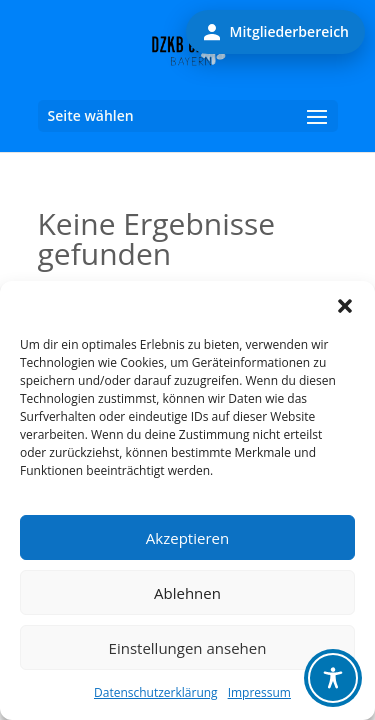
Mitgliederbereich (275, 32)
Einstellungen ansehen (188, 648)
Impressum (259, 692)
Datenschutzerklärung (156, 692)
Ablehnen (187, 593)
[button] (345, 306)
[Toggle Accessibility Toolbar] (333, 678)
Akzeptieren (187, 538)
